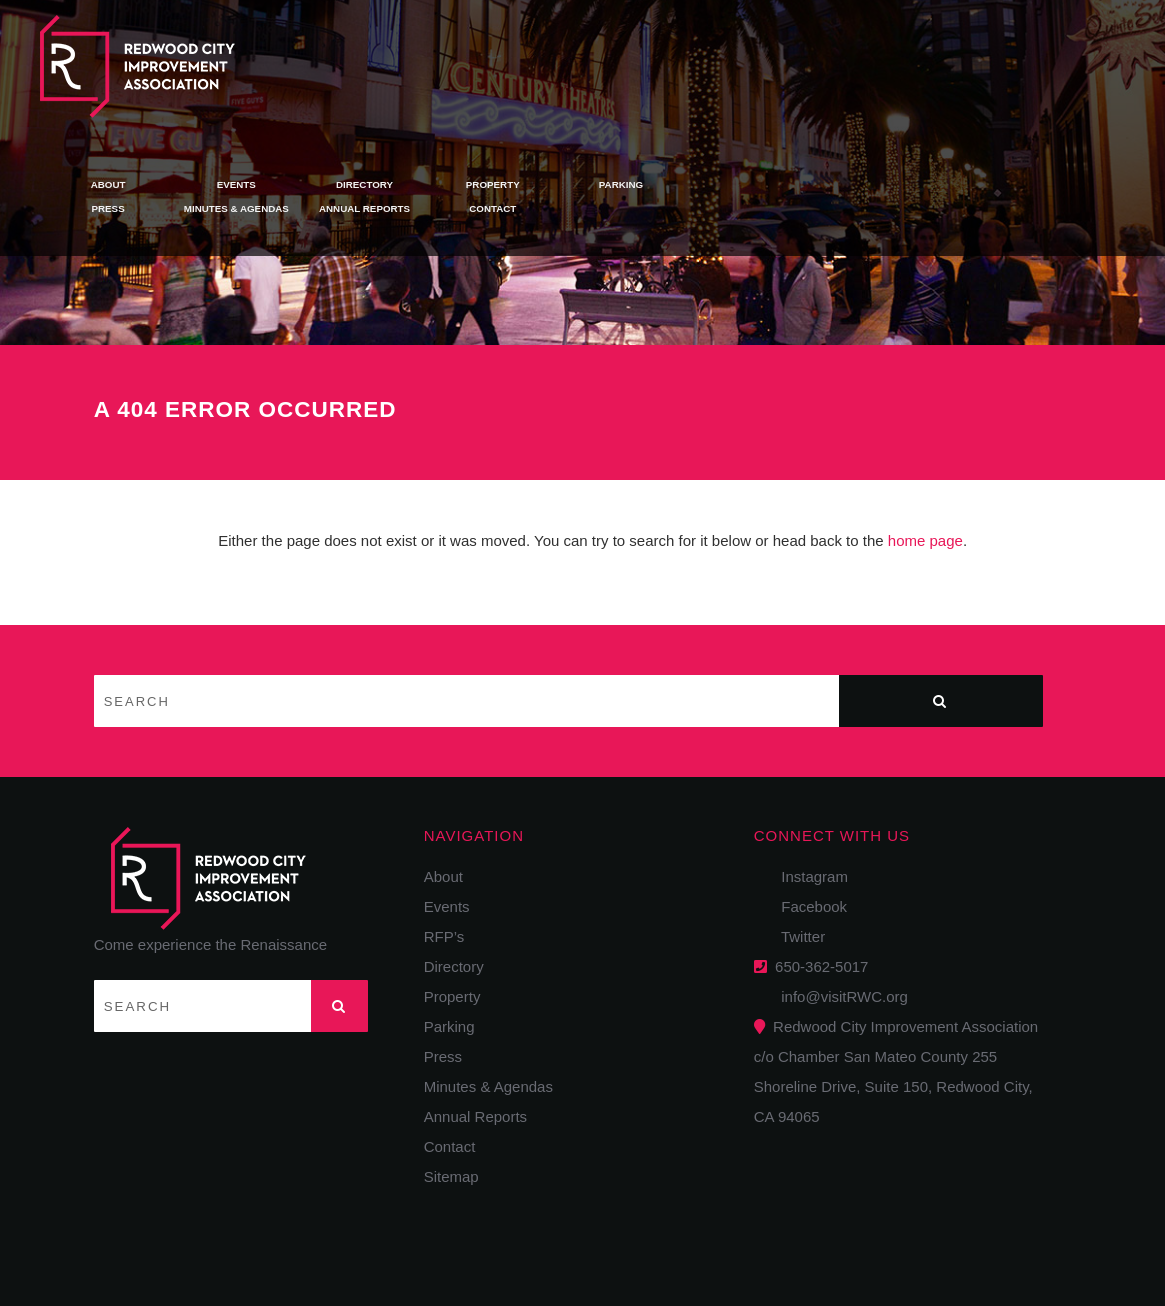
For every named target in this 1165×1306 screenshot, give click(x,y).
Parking (961, 50)
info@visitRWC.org (840, 996)
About (448, 50)
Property (832, 50)
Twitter (797, 936)
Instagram (808, 876)
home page (925, 540)
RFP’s (444, 936)
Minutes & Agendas (575, 75)
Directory (704, 50)
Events (576, 50)
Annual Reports (704, 75)
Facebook (808, 906)
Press (448, 75)
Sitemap (451, 1176)
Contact (832, 75)
